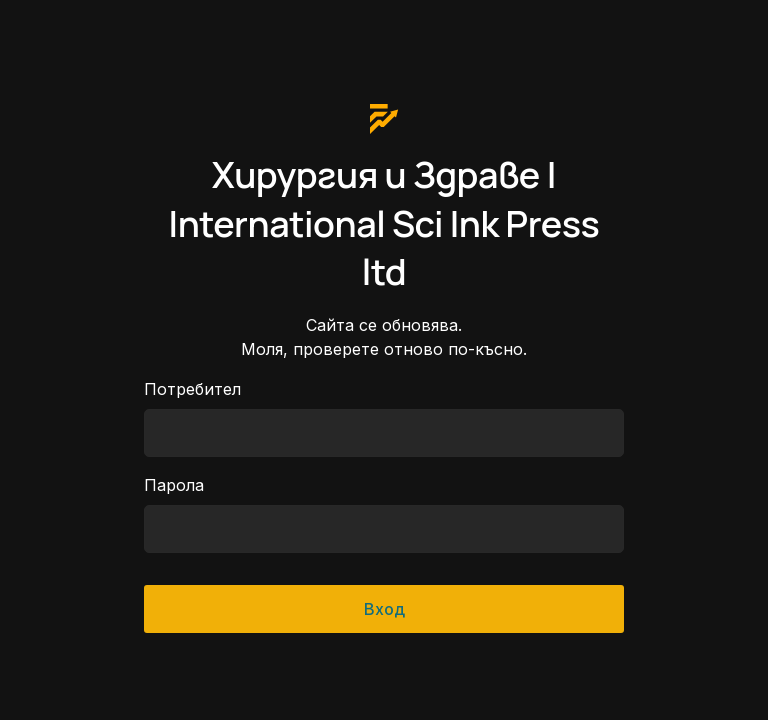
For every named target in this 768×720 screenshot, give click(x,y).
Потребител (192, 389)
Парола (174, 485)
